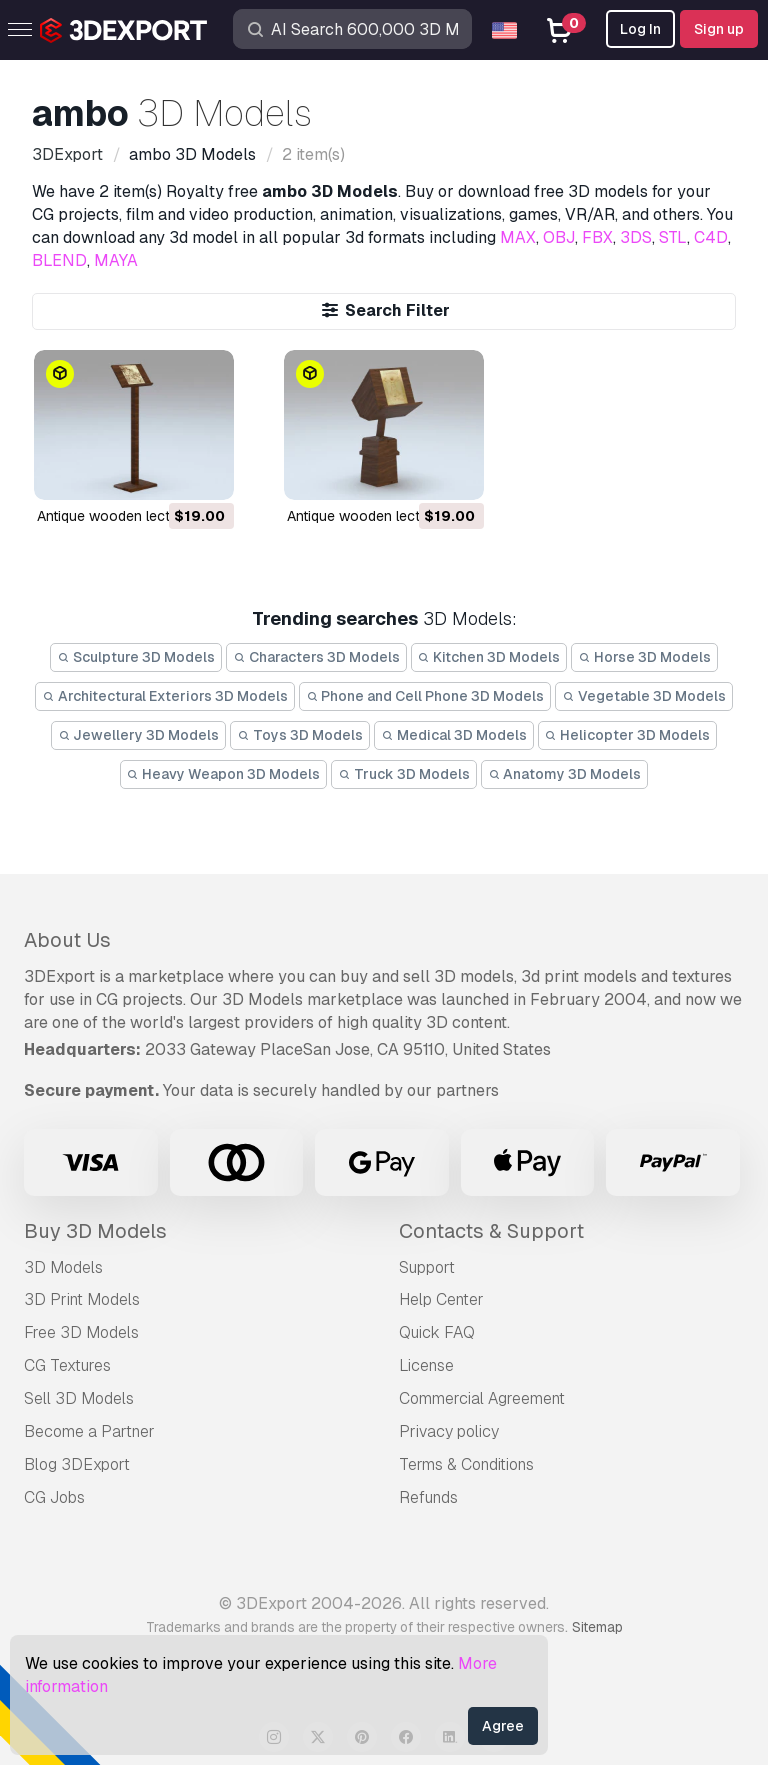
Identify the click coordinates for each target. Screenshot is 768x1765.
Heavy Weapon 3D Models (224, 774)
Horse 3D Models (644, 657)
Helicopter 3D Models (628, 735)
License (426, 1365)
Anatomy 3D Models (565, 774)
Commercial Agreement (482, 1398)
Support (427, 1267)
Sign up (719, 29)
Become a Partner (89, 1431)
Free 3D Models (81, 1332)
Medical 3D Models (454, 735)
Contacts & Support (491, 1231)
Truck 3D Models (404, 774)
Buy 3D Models (95, 1231)
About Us (67, 940)
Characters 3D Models (316, 657)
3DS (636, 237)
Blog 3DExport (77, 1464)
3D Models (63, 1267)
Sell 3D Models (79, 1398)
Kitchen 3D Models (489, 657)
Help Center (441, 1299)
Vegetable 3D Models (644, 696)
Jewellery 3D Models (139, 735)
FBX (597, 237)
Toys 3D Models (300, 735)
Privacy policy (449, 1431)
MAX (518, 237)
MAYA (116, 260)
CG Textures (67, 1365)
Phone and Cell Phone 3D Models (425, 696)
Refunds (428, 1497)
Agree (503, 1726)
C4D (711, 237)
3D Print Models (82, 1299)
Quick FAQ (437, 1332)
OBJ (559, 237)
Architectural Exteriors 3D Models (165, 696)
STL (673, 237)
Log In (640, 29)
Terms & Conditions (466, 1464)
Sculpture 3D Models (136, 657)
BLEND (59, 260)
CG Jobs (54, 1497)
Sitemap (597, 1627)
